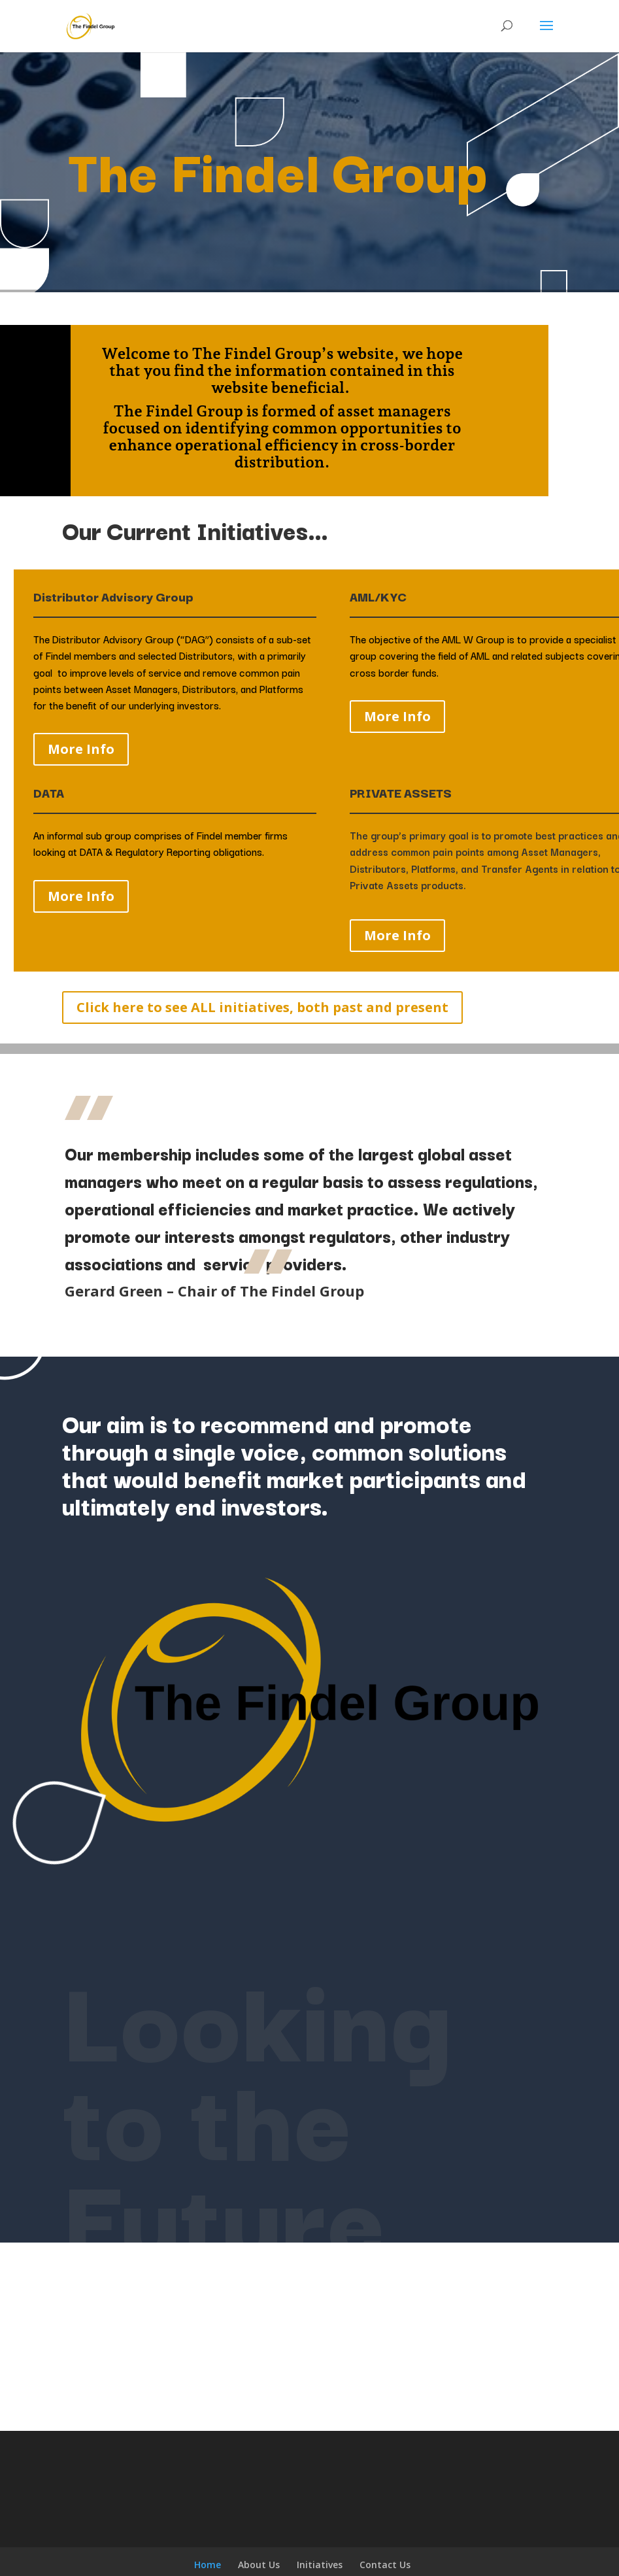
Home (207, 2564)
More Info (81, 749)
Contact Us (385, 2564)
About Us (259, 2564)
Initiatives (320, 2564)
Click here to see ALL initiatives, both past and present (262, 1007)
